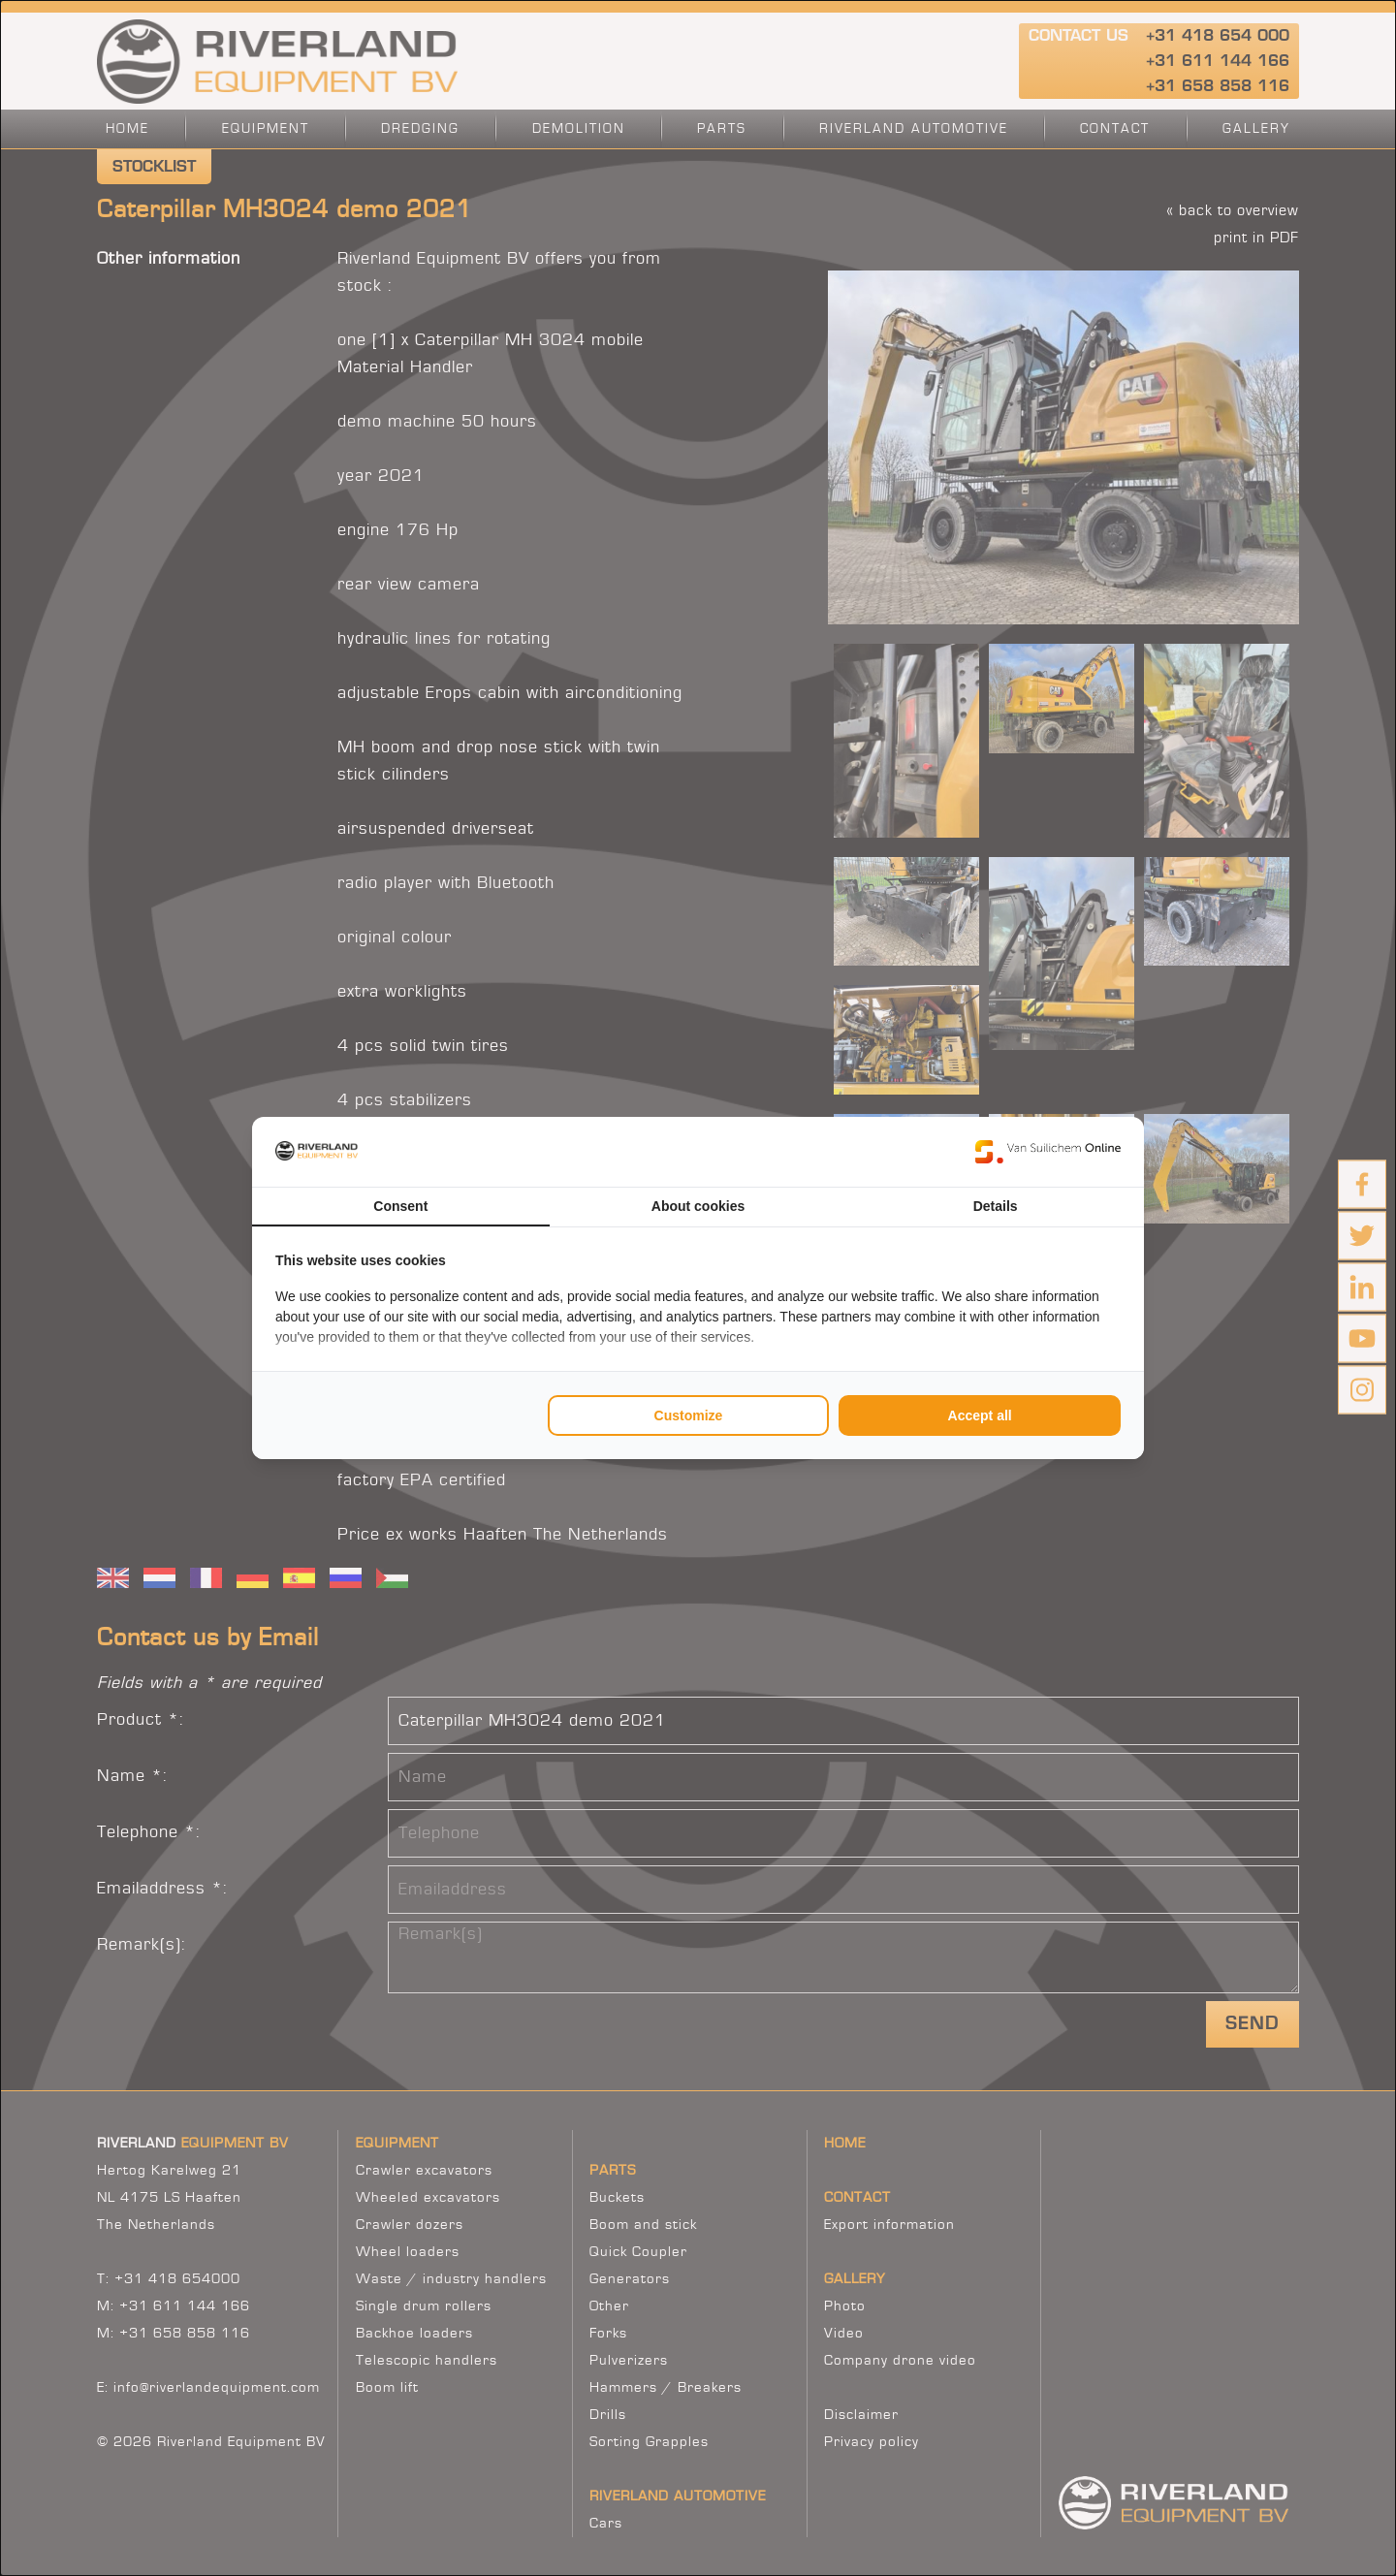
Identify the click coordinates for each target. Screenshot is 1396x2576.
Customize (688, 1415)
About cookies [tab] (698, 1206)
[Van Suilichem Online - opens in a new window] (1048, 1151)
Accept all (980, 1415)
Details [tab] (995, 1206)
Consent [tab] (400, 1206)
